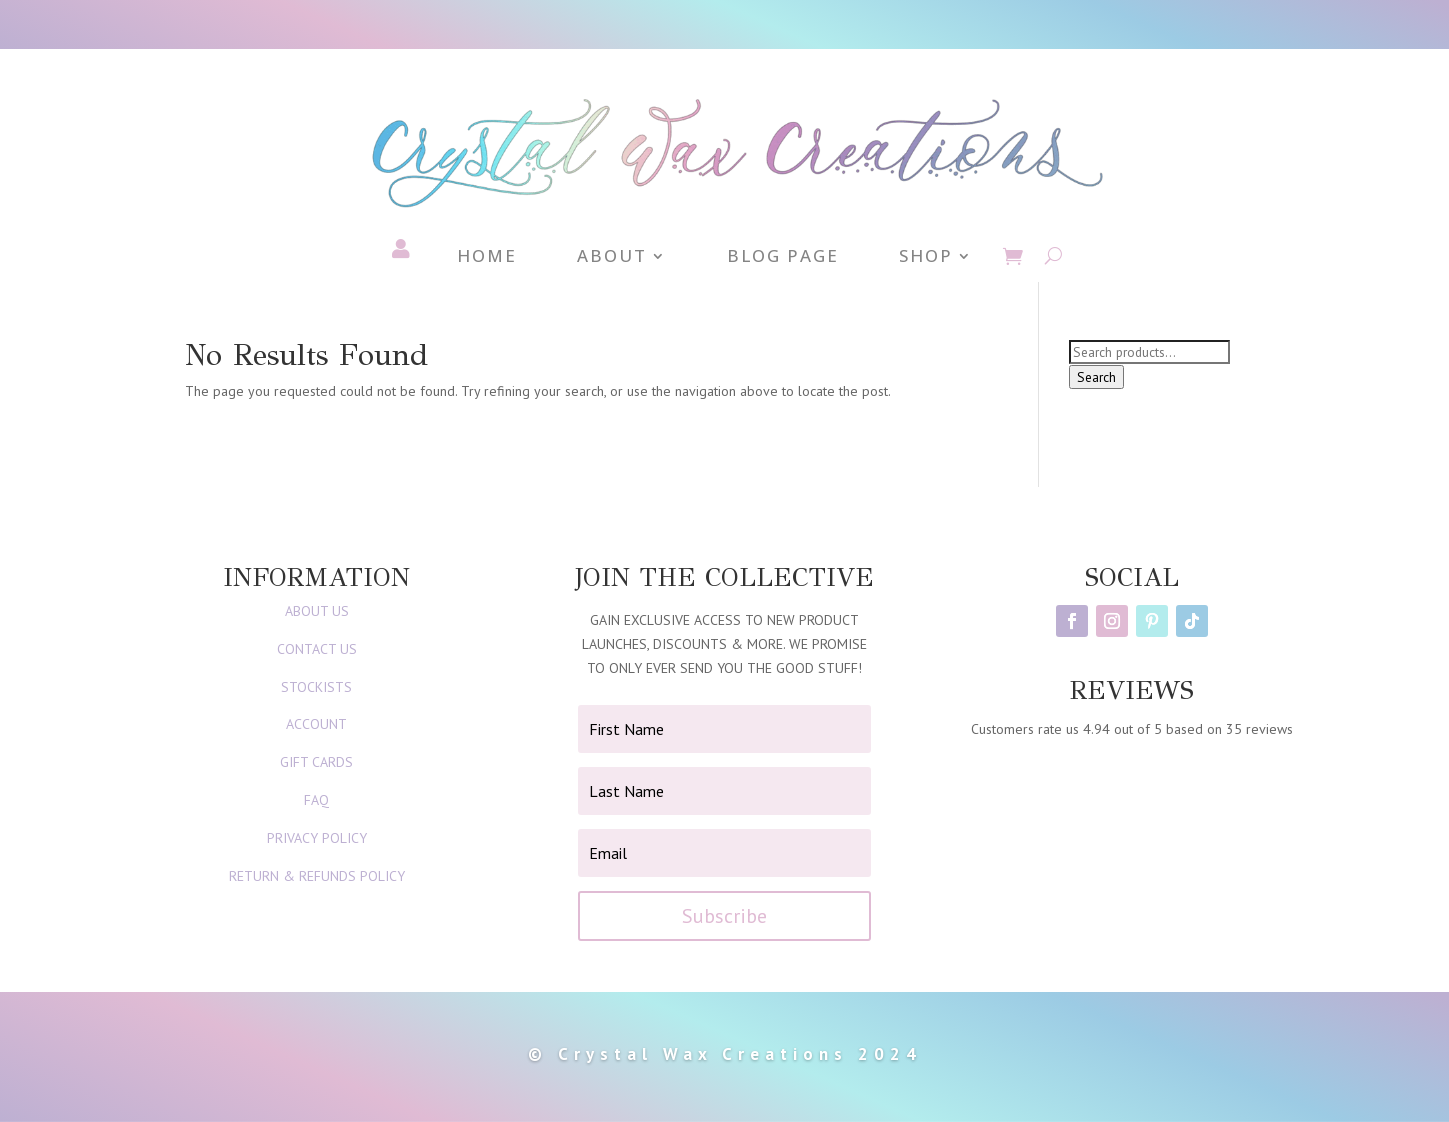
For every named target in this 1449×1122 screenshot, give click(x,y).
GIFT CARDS (316, 762)
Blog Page (783, 258)
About (612, 258)
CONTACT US (317, 649)
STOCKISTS (316, 687)
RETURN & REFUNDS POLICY (317, 876)
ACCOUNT (316, 724)
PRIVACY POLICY (317, 838)
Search (1096, 377)
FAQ (316, 800)
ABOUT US (317, 611)
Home (487, 258)
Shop (926, 258)
